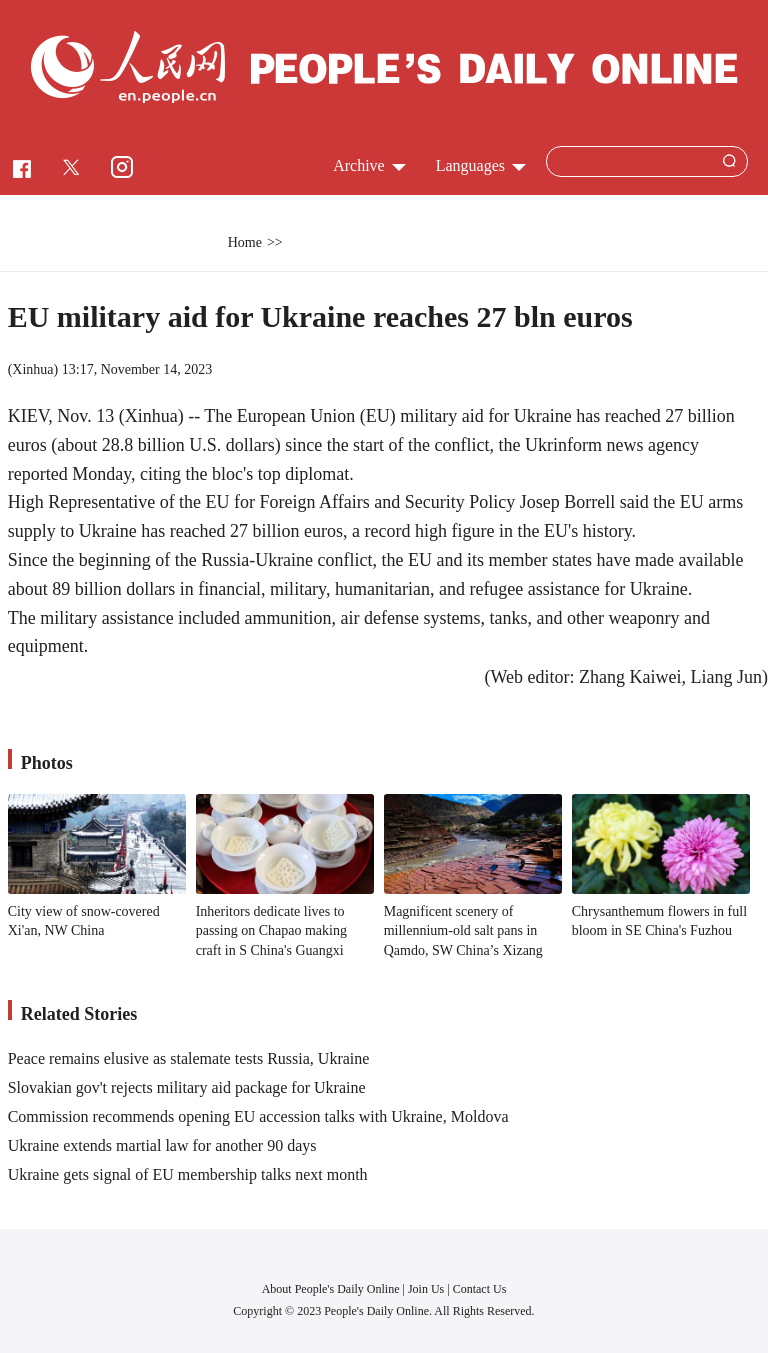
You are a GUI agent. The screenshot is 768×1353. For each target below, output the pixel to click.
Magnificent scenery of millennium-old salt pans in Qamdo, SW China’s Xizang (463, 931)
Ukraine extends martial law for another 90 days (162, 1145)
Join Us (427, 1289)
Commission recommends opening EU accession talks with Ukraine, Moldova (258, 1116)
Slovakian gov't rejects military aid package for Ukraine (187, 1087)
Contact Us (480, 1289)
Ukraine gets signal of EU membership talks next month (188, 1174)
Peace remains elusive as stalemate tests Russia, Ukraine (189, 1058)
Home (245, 242)
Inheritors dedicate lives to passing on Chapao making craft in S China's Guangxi (271, 931)
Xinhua (32, 369)
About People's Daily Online (331, 1289)
